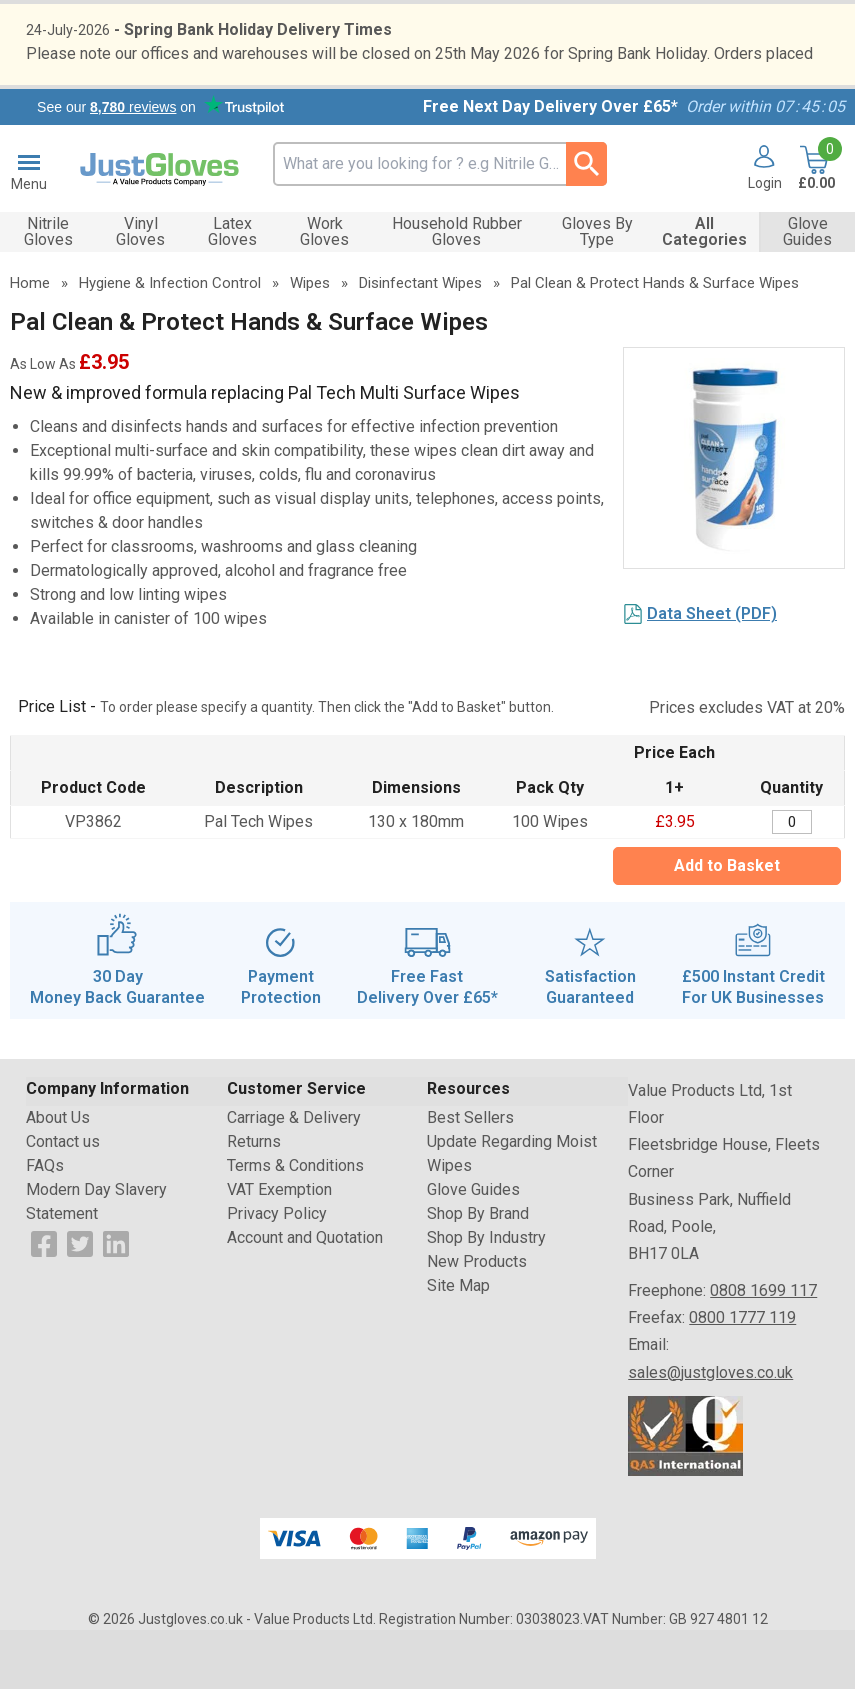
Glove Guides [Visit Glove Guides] (473, 1248)
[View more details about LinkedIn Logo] (116, 1301)
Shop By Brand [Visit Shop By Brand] (478, 1272)
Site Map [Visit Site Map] (458, 1344)
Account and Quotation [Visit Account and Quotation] (305, 1296)
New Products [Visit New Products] (477, 1320)
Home (30, 342)
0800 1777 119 (742, 1376)
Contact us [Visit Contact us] (63, 1200)
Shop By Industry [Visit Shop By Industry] (486, 1296)
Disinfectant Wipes (420, 342)
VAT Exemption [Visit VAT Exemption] (279, 1248)
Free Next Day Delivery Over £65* (550, 165)
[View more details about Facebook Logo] (44, 1301)
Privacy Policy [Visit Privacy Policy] (277, 1272)
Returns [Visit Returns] (254, 1200)
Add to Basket (727, 924)
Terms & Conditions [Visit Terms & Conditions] (295, 1224)
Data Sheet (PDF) (712, 672)
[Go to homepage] (159, 228)
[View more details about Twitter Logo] (80, 1301)
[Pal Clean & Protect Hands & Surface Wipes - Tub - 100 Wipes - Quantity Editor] (792, 881)
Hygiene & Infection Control (170, 342)
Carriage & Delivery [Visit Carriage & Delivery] (294, 1176)
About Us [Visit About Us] (58, 1176)
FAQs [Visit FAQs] (45, 1224)
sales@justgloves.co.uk (710, 1430)
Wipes (310, 342)
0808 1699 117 (763, 1349)
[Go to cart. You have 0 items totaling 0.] (814, 228)
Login (765, 242)
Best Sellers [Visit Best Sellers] (470, 1176)
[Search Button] (586, 223)
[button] (757, 228)
